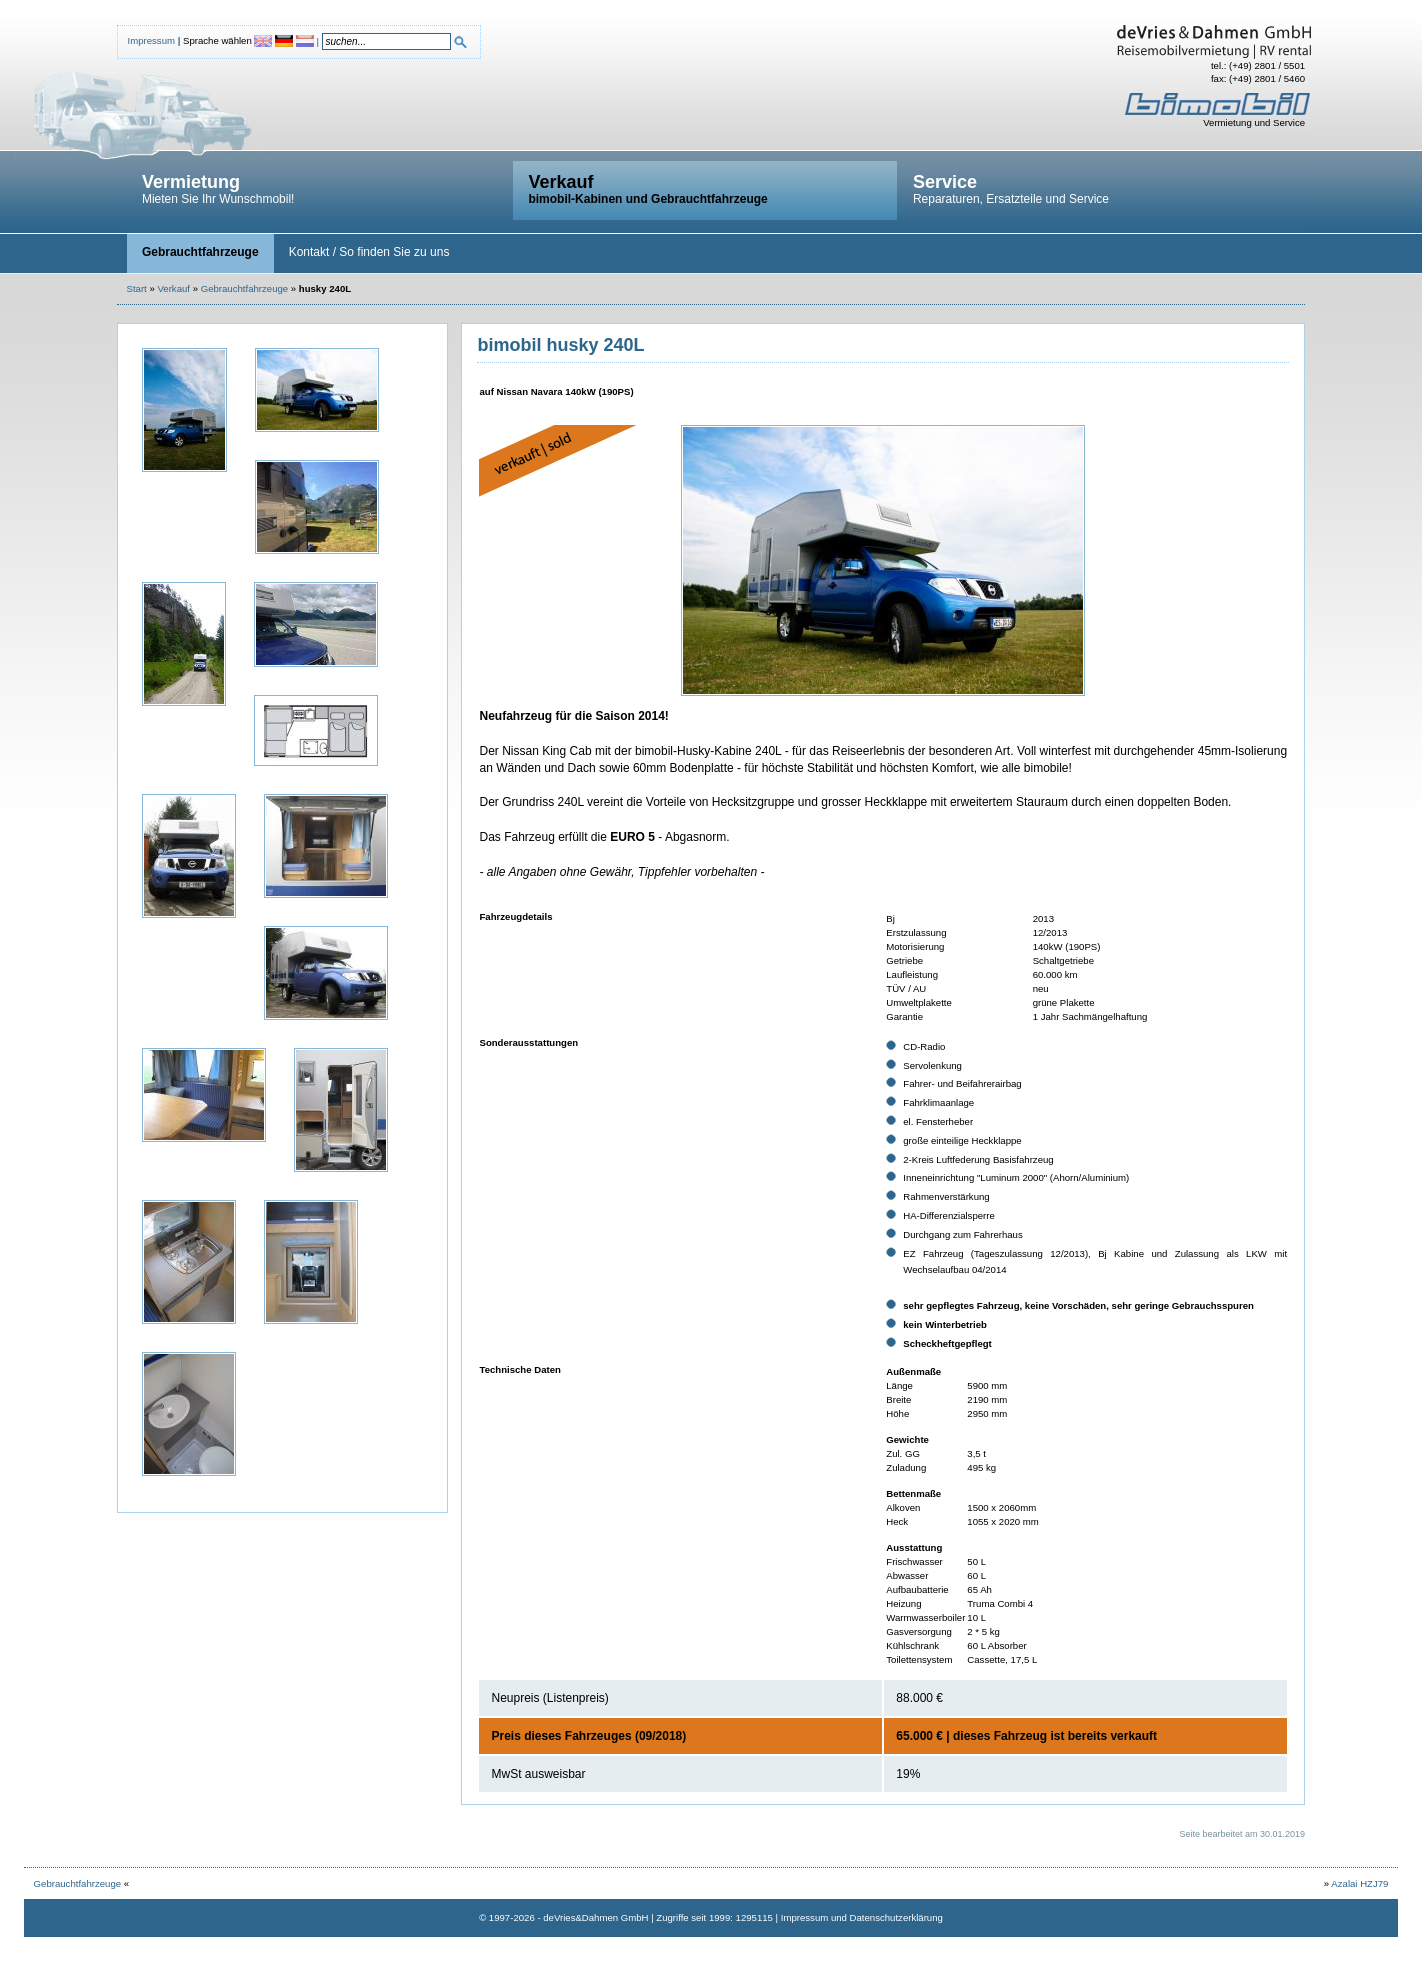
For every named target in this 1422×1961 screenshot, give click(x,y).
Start (137, 288)
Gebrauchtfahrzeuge (244, 288)
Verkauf (173, 288)
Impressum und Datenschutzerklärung (862, 1917)
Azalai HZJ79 (1359, 1883)
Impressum (151, 40)
